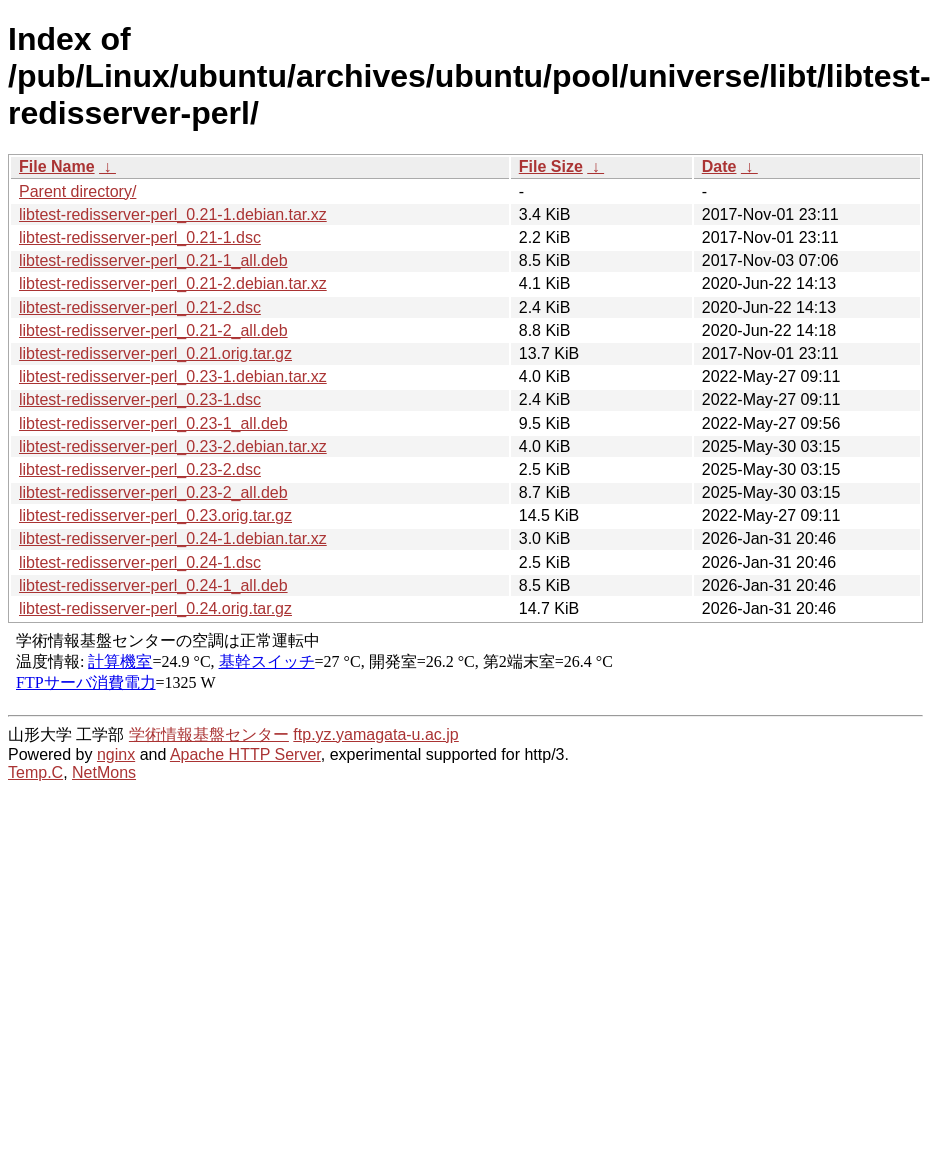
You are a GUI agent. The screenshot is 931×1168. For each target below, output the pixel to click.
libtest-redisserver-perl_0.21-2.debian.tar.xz (173, 283)
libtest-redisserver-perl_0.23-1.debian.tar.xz (173, 376)
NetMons (104, 772)
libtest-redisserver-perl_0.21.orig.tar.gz (155, 353)
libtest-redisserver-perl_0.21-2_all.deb (153, 330)
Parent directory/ (77, 191)
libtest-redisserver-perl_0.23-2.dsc (140, 469)
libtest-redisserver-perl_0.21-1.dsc (140, 237)
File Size (551, 166)
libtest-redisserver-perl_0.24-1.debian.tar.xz (173, 538)
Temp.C (35, 772)
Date (719, 166)
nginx (116, 754)
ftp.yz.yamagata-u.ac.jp (375, 734)
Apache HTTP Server (245, 754)
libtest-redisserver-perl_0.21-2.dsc (140, 307)
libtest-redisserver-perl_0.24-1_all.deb (153, 585)
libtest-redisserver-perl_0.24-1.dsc (140, 562)
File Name (57, 166)
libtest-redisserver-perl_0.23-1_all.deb (153, 423)
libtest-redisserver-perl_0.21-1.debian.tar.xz (173, 214)
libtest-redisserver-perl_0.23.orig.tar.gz (155, 515)
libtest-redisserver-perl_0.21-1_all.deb (153, 260)
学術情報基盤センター (209, 734)
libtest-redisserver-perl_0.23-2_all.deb (153, 492)
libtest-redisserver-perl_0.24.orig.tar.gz (155, 608)
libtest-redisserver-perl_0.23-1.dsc (140, 399)
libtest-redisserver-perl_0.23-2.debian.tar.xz (173, 446)
